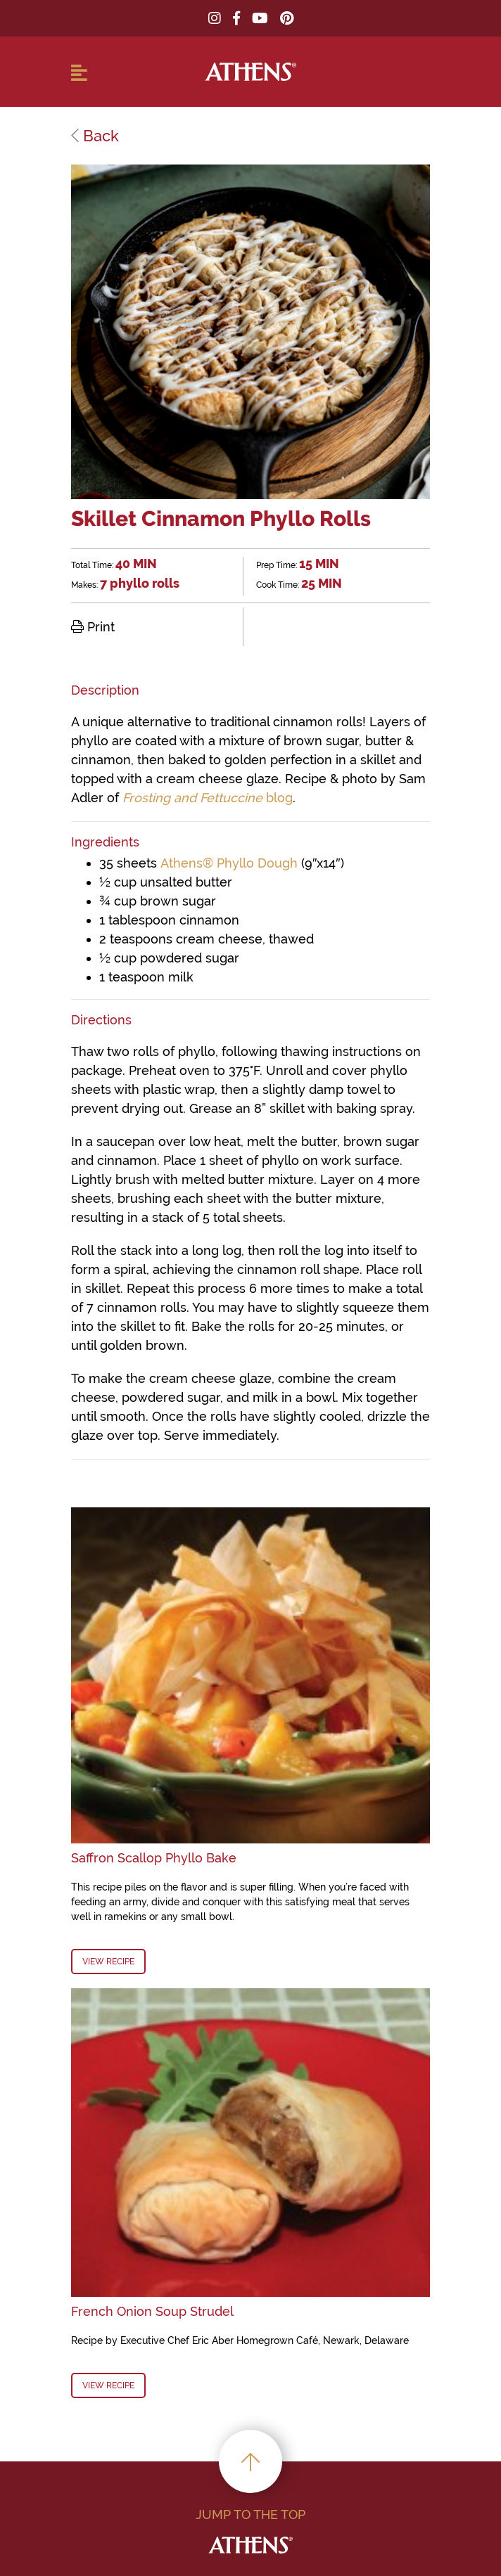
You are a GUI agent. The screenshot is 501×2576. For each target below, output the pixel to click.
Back (95, 135)
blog (207, 797)
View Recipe (108, 1961)
